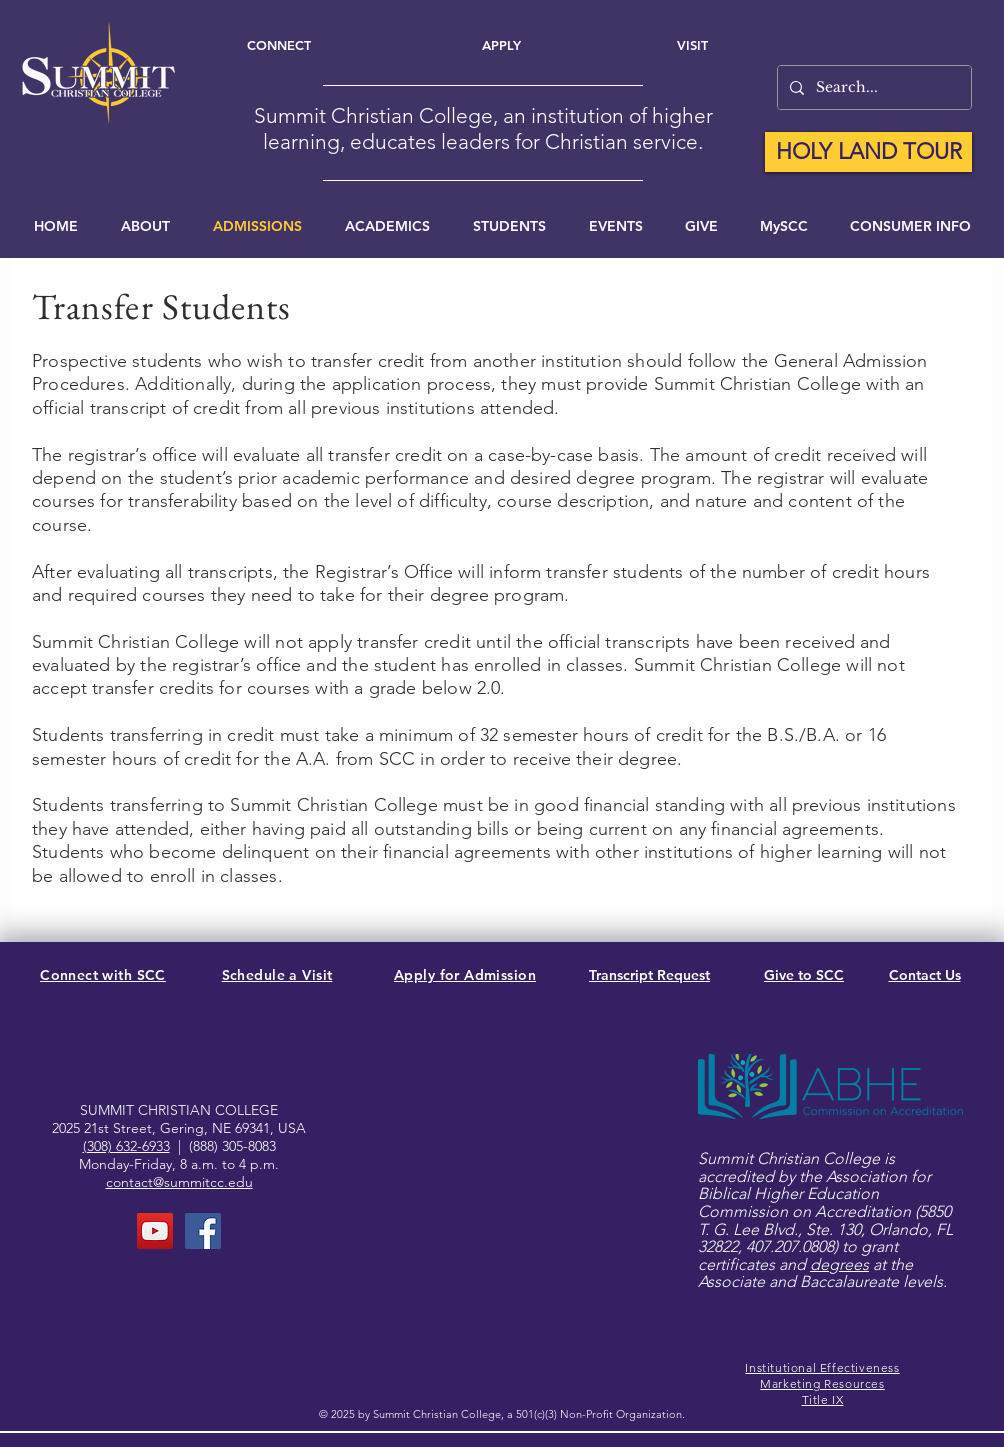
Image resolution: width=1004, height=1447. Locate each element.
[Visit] (692, 45)
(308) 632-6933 (126, 1146)
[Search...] (872, 87)
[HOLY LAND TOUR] (868, 152)
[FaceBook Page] (203, 1231)
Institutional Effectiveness (822, 1367)
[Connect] (278, 45)
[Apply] (501, 45)
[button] (615, 226)
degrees (839, 1264)
